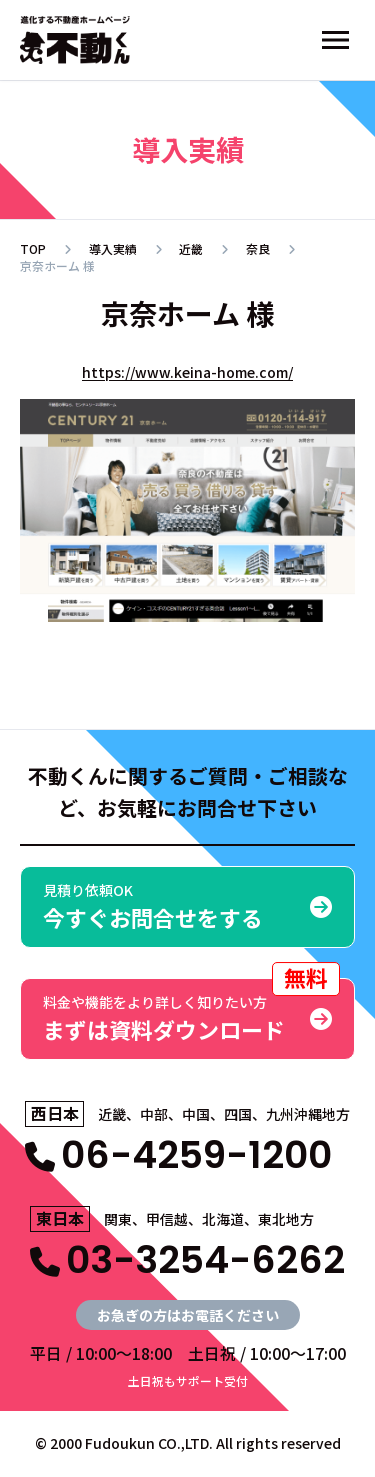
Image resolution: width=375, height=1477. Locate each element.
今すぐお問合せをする (187, 906)
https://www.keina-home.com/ (187, 372)
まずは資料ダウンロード (191, 1011)
